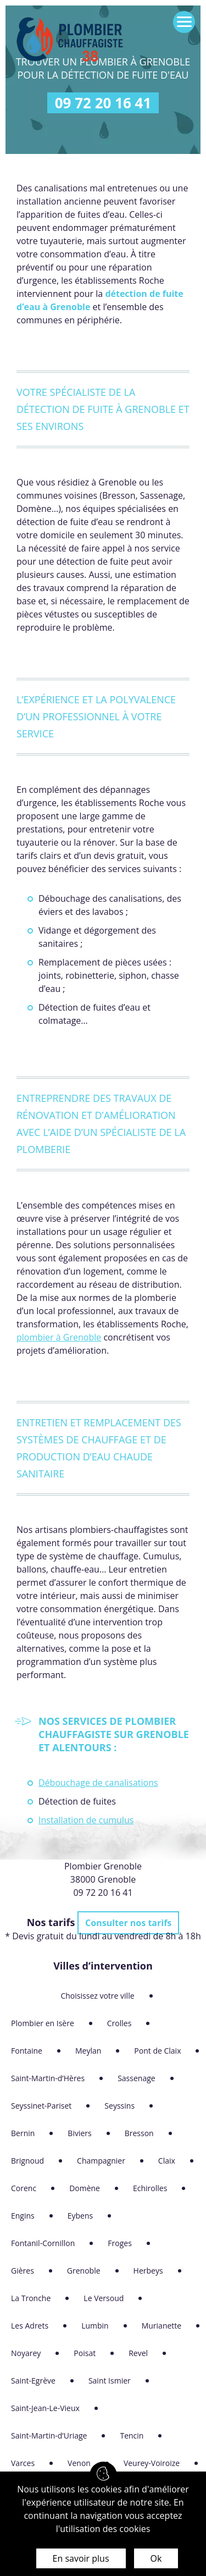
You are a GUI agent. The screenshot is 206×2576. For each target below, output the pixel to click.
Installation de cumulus (85, 1820)
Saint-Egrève (33, 2380)
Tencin (131, 2435)
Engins (23, 2215)
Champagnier (101, 2160)
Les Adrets (29, 2325)
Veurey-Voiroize (152, 2463)
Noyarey (26, 2353)
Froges (120, 2243)
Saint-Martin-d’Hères (48, 2078)
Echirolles (150, 2188)
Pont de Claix (157, 2050)
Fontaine (26, 2050)
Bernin (23, 2133)
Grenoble (84, 2270)
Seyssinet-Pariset (41, 2105)
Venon (79, 2463)
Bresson (139, 2133)
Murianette (162, 2325)
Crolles (119, 2023)
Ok (156, 2558)
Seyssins (119, 2105)
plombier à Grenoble (58, 1337)
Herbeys (148, 2270)
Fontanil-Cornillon (43, 2243)
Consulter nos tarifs (128, 1923)
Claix (166, 2160)
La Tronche (31, 2298)
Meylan (88, 2050)
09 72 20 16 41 (103, 103)
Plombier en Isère (42, 2023)
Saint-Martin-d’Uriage (49, 2435)
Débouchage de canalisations (98, 1783)
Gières (22, 2270)
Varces (23, 2463)
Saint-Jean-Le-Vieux (45, 2408)
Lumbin (95, 2325)
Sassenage (136, 2078)
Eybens (80, 2215)
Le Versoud (103, 2298)
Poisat (85, 2353)
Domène (84, 2188)
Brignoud (27, 2160)
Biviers (79, 2133)
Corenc (23, 2188)
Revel (138, 2353)
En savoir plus (81, 2558)
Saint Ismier (109, 2380)
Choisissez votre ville (97, 1995)
